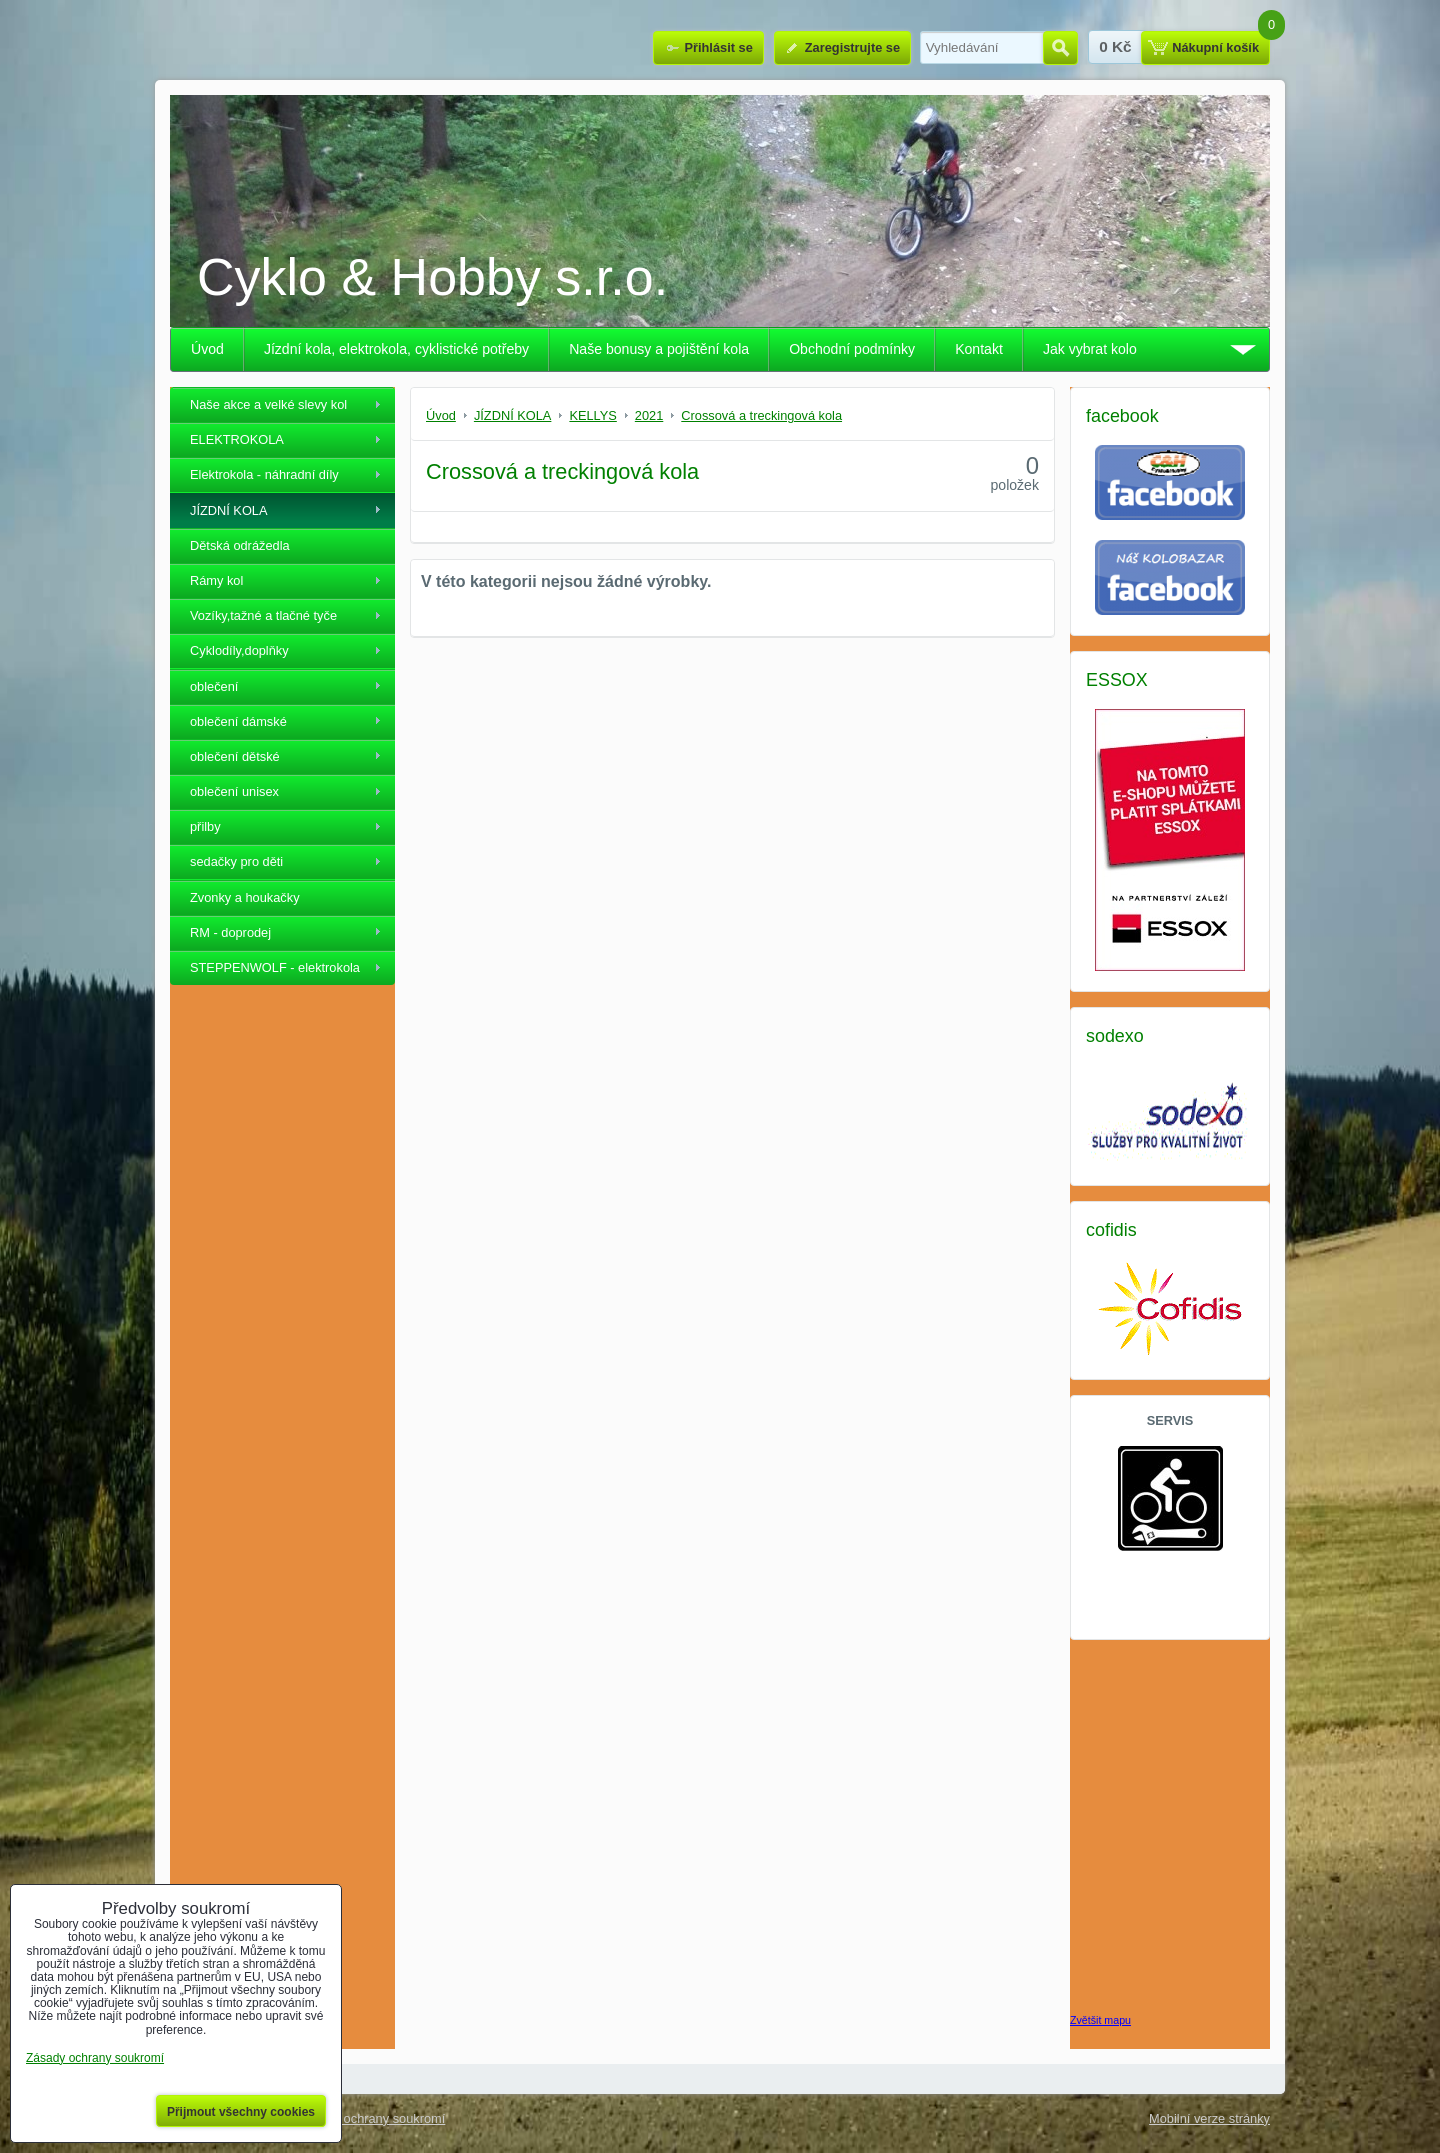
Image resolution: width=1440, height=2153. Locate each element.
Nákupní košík (1215, 47)
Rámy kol (216, 580)
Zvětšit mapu (1100, 2020)
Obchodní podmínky (852, 349)
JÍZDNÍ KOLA (229, 510)
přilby (205, 826)
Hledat (1060, 48)
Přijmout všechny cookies (241, 2112)
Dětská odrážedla (240, 545)
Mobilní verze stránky (1209, 2118)
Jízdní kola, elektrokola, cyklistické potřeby (396, 349)
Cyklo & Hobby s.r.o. (432, 277)
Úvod (207, 349)
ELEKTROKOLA (237, 439)
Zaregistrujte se (852, 47)
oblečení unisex (234, 791)
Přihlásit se (718, 47)
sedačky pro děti (236, 861)
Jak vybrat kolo (1090, 349)
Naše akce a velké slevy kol (268, 404)
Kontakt (979, 349)
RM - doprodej (230, 932)
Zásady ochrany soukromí (371, 2118)
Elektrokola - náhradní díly (264, 474)
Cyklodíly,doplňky (239, 650)
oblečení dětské (235, 756)
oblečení (214, 686)
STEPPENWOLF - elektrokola (275, 967)
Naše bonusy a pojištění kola (659, 349)
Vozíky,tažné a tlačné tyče (263, 615)
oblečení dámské (238, 721)
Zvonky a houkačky (245, 897)
